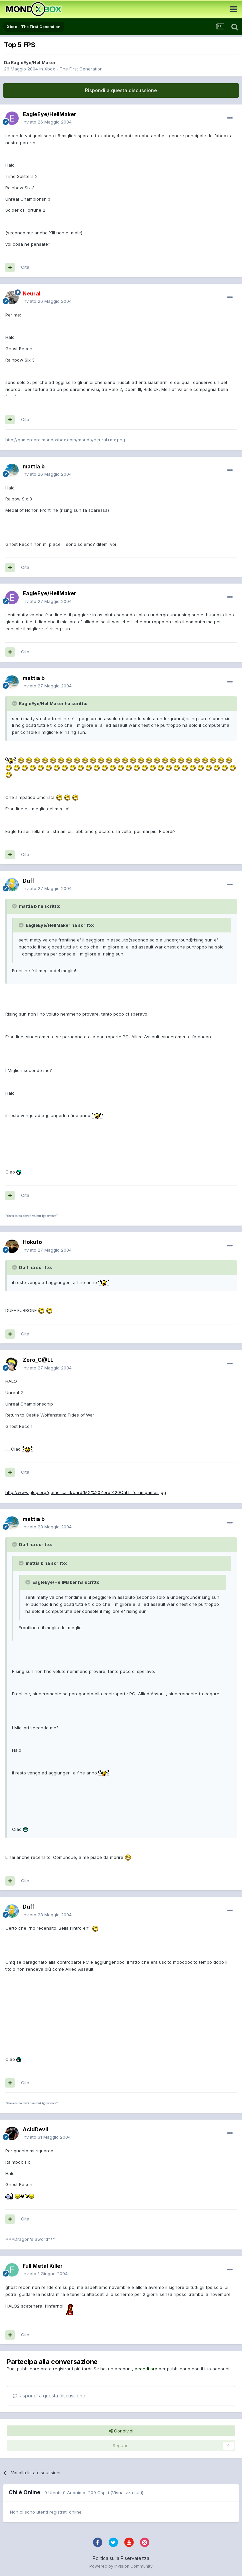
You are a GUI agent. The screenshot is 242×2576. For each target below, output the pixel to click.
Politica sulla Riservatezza (121, 2558)
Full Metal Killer (43, 2266)
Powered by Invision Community (121, 2566)
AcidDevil (35, 2129)
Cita (25, 267)
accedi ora (146, 2368)
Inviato (47, 122)
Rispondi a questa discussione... (50, 2395)
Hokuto (32, 1242)
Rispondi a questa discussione (121, 90)
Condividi (121, 2431)
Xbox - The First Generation (73, 68)
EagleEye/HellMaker (33, 62)
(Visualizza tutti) (126, 2492)
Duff (28, 880)
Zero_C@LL (38, 1359)
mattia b (34, 466)
